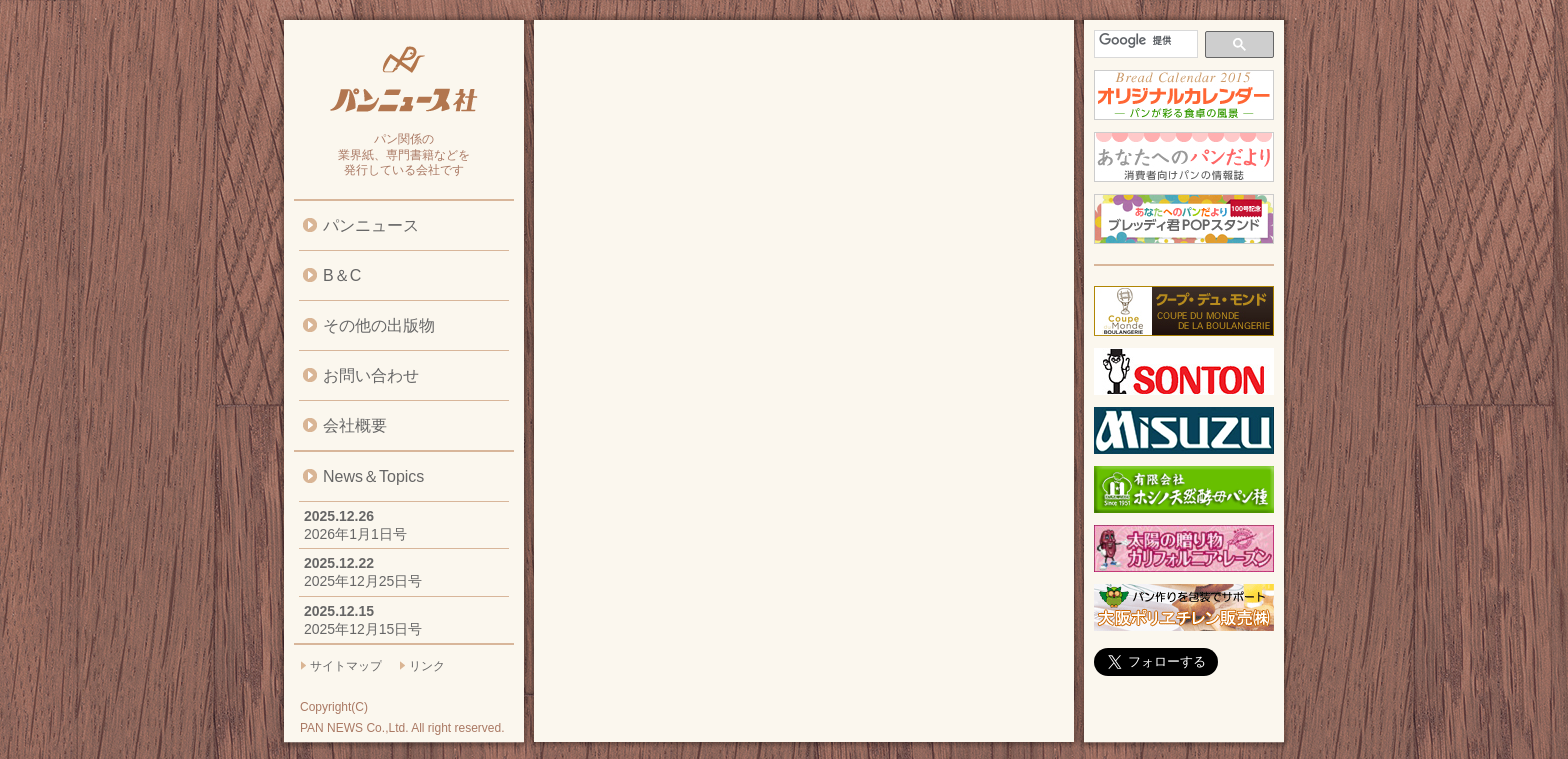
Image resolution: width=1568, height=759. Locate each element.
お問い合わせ (371, 375)
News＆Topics (373, 476)
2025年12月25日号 (363, 581)
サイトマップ (346, 666)
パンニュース (371, 225)
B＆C (342, 275)
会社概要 (355, 425)
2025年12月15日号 (363, 629)
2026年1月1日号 (355, 534)
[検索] (1144, 40)
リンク (427, 666)
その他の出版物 (379, 325)
